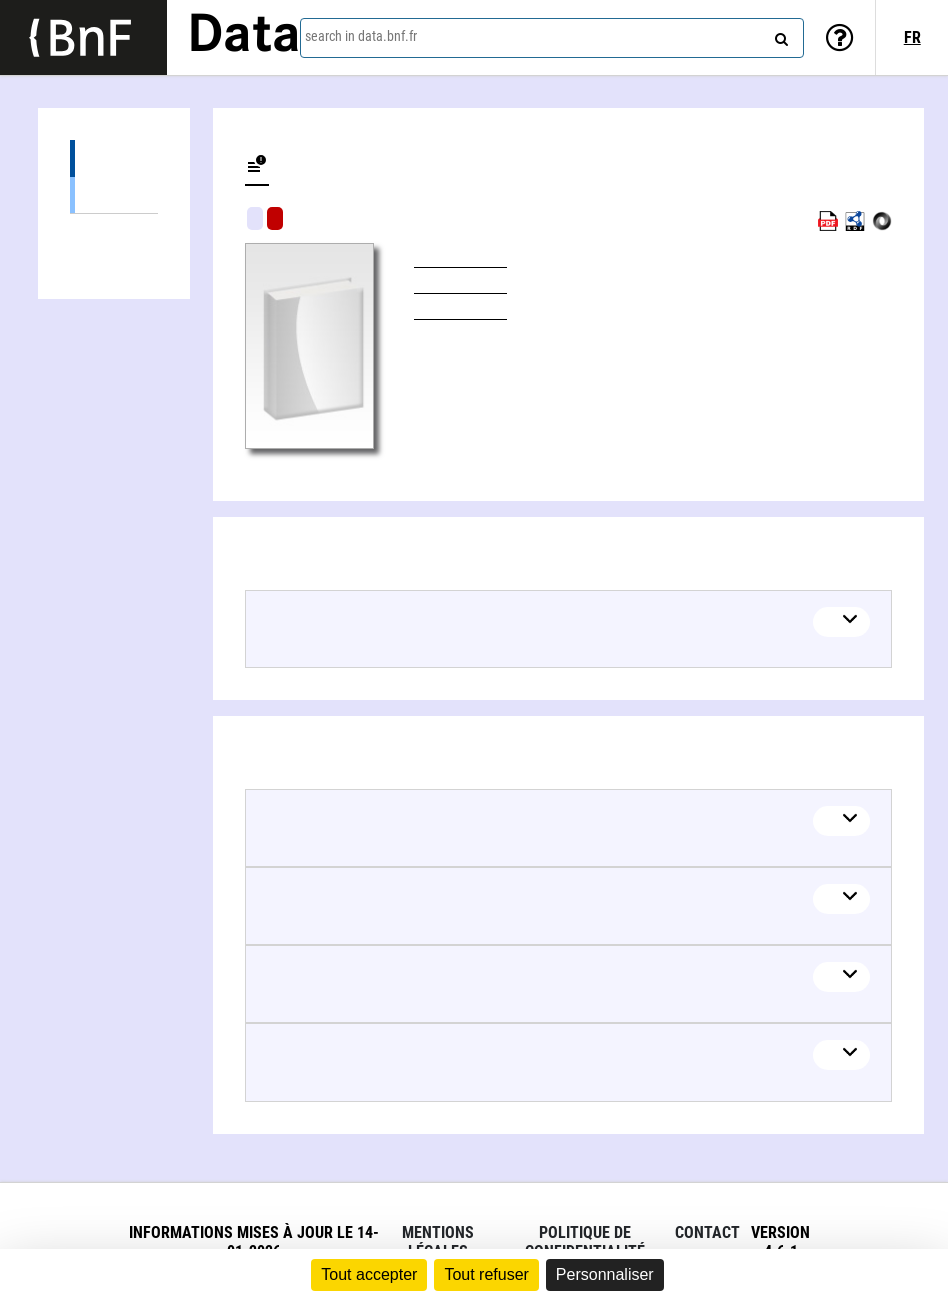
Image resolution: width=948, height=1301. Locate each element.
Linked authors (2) (114, 232)
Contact (707, 1232)
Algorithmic (275, 218)
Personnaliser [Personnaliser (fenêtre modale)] (605, 1274)
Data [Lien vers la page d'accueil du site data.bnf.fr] (244, 37)
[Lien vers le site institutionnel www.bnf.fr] (83, 37)
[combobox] (552, 38)
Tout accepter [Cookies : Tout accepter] (369, 1274)
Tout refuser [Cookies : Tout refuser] (486, 1274)
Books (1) (114, 194)
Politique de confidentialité (585, 1242)
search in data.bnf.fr (361, 36)
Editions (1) (114, 158)
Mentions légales (438, 1242)
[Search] (779, 35)
